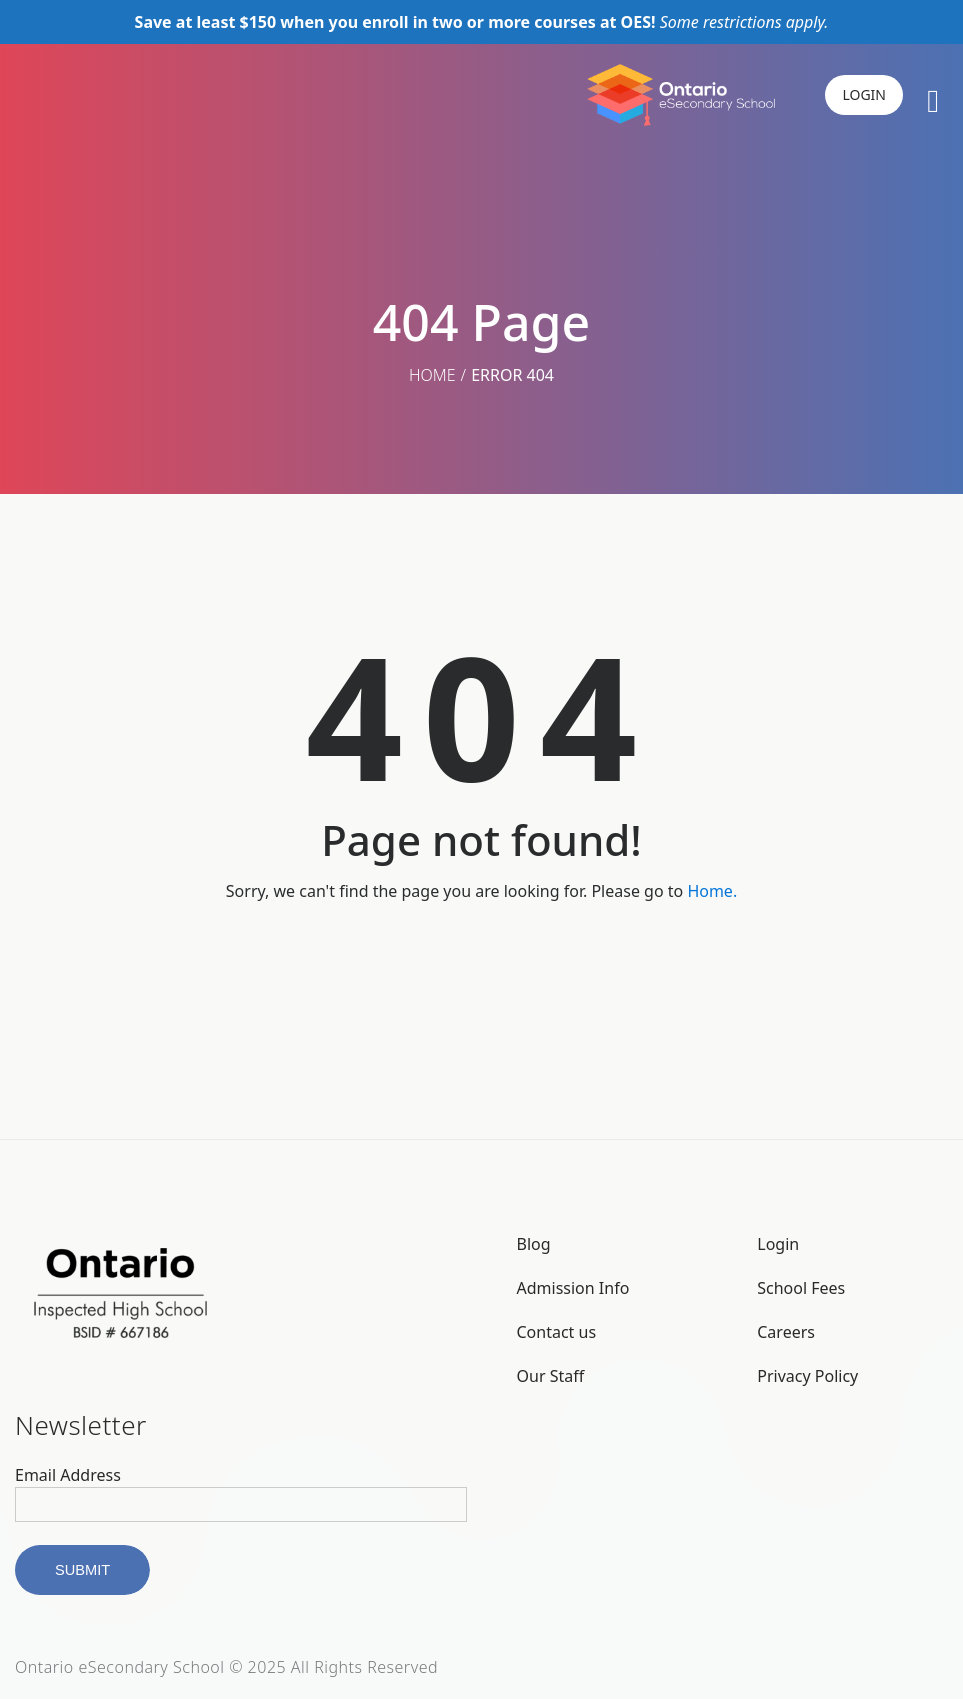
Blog (534, 1244)
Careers (786, 1332)
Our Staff (551, 1376)
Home (432, 375)
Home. (712, 891)
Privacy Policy (807, 1376)
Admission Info (573, 1288)
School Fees (801, 1288)
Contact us (557, 1332)
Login (778, 1244)
